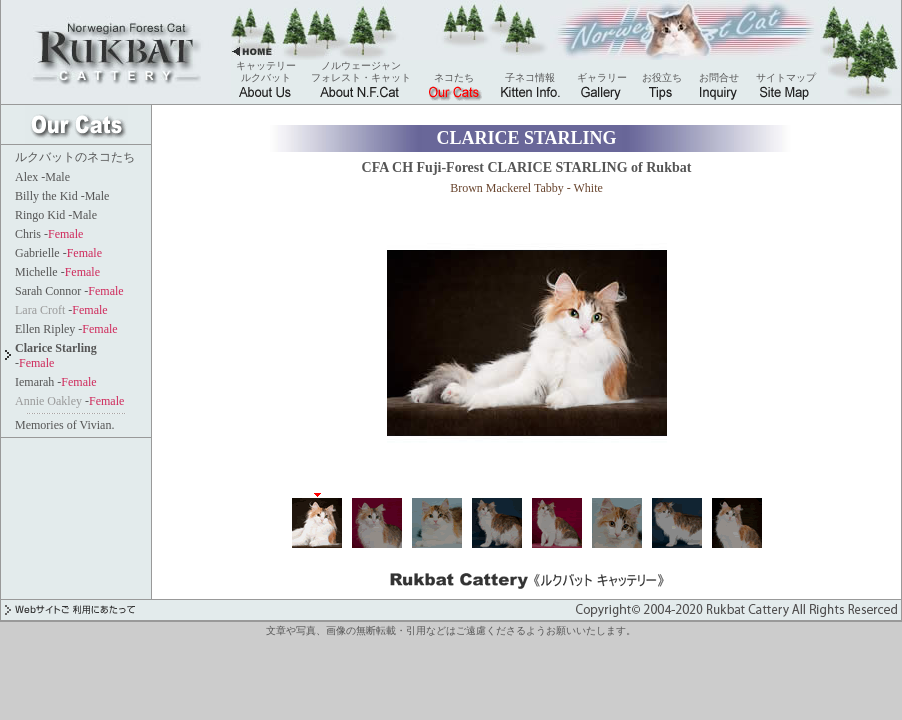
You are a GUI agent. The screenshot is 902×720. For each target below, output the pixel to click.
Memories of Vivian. (64, 425)
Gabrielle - (58, 253)
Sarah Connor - (69, 291)
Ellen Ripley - (66, 329)
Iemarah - (56, 382)
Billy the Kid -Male (62, 196)
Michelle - (57, 272)
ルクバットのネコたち (75, 157)
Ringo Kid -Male (56, 215)
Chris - (49, 234)
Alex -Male (42, 177)
